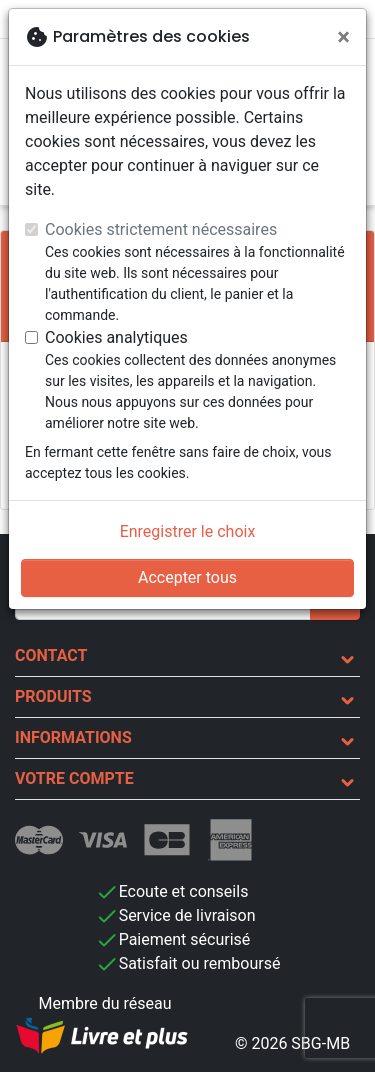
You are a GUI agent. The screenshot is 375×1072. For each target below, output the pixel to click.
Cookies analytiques (116, 337)
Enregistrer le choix (188, 531)
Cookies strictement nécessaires (161, 229)
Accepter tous (187, 577)
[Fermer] (343, 37)
